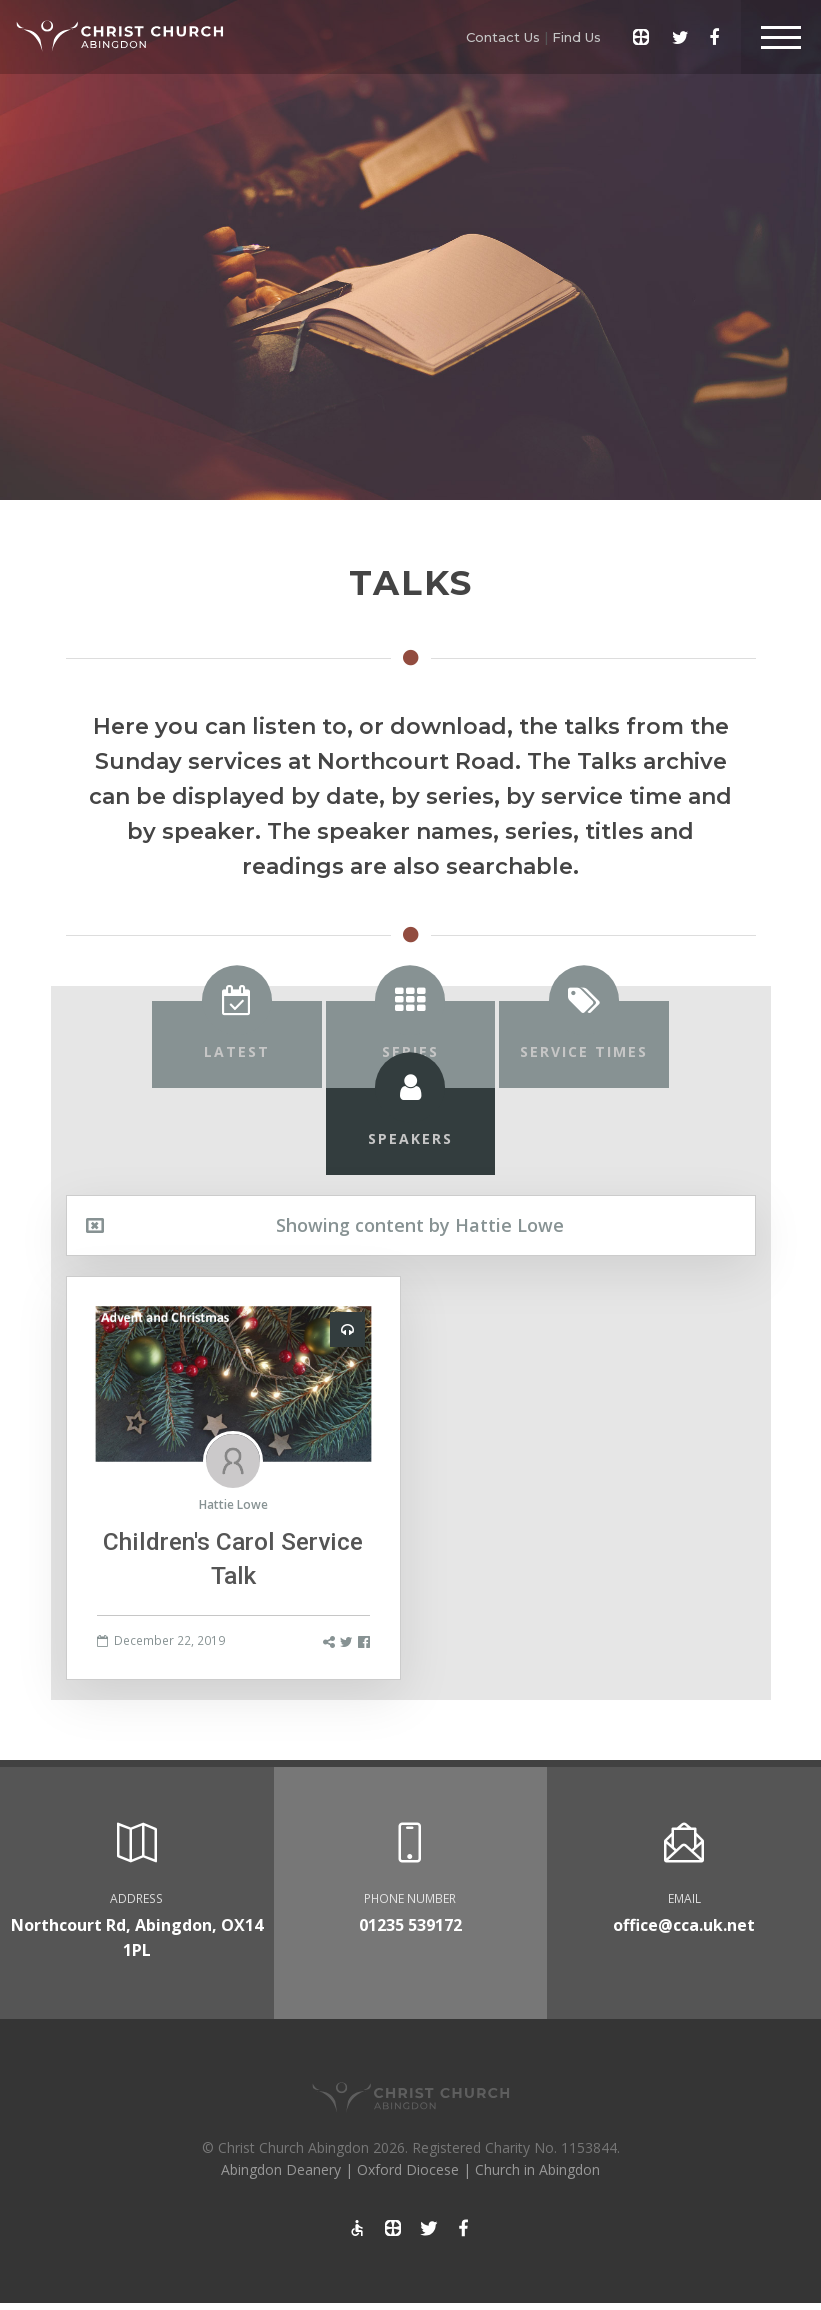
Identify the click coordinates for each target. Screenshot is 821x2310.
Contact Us (503, 37)
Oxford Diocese (408, 2169)
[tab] (237, 1044)
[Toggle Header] (781, 37)
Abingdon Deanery (281, 2169)
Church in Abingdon (537, 2169)
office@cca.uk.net (684, 1925)
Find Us (576, 37)
